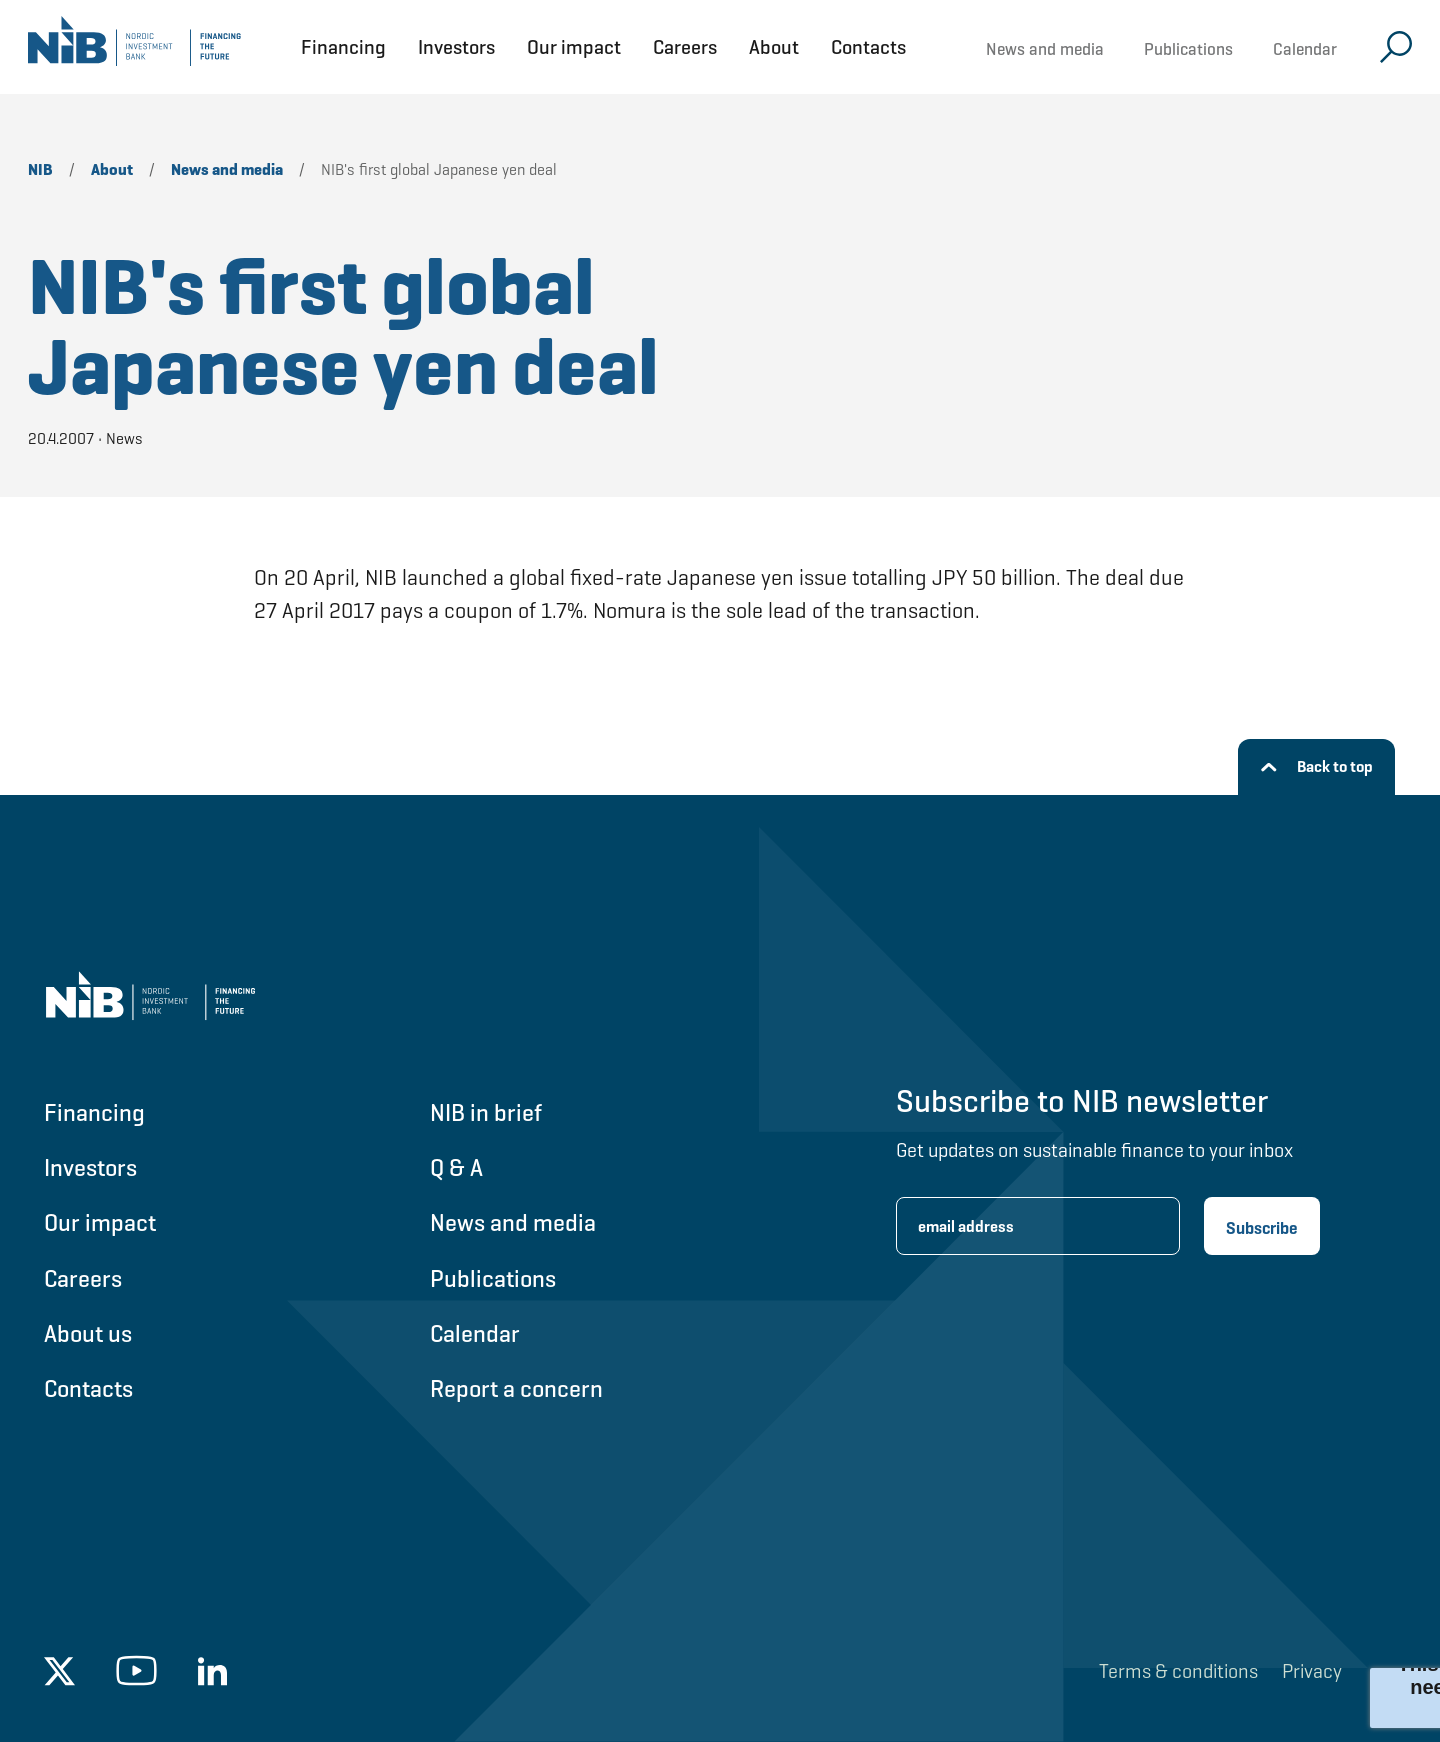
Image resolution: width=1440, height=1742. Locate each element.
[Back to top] (1316, 767)
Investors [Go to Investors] (90, 1167)
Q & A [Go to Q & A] (456, 1167)
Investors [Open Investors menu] (456, 47)
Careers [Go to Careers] (83, 1278)
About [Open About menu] (774, 47)
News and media (1045, 49)
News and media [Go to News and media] (513, 1222)
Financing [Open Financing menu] (343, 47)
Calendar (1305, 49)
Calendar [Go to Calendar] (475, 1333)
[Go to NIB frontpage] (134, 47)
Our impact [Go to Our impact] (100, 1222)
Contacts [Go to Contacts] (88, 1388)
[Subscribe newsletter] (1262, 1226)
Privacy (1312, 1671)
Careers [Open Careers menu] (685, 47)
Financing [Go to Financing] (94, 1112)
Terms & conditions (1178, 1671)
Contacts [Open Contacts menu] (868, 47)
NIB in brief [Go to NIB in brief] (486, 1112)
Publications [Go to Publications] (493, 1278)
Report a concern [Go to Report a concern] (516, 1388)
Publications (1188, 49)
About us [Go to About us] (88, 1333)
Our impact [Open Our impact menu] (574, 47)
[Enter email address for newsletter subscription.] (1038, 1226)
